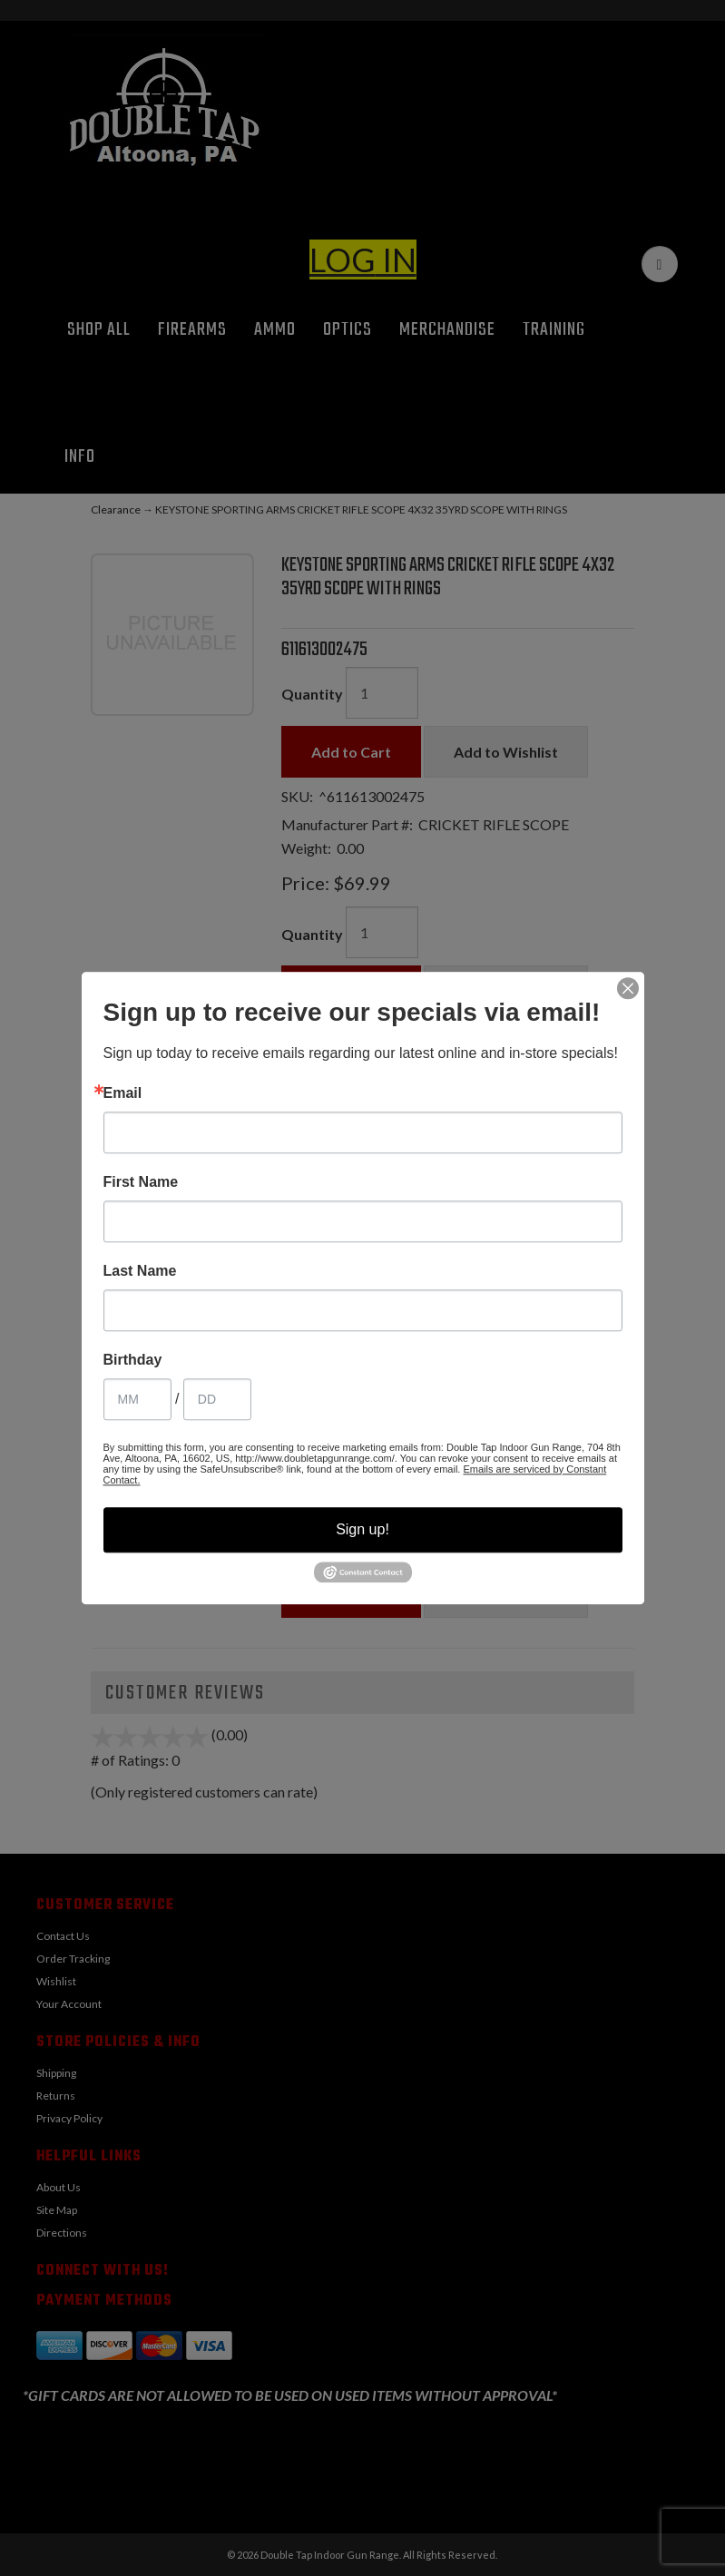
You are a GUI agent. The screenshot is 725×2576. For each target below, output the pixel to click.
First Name (141, 1182)
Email (122, 1093)
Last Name (140, 1271)
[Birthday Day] (217, 1399)
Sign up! (362, 1529)
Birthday (132, 1360)
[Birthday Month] (137, 1399)
